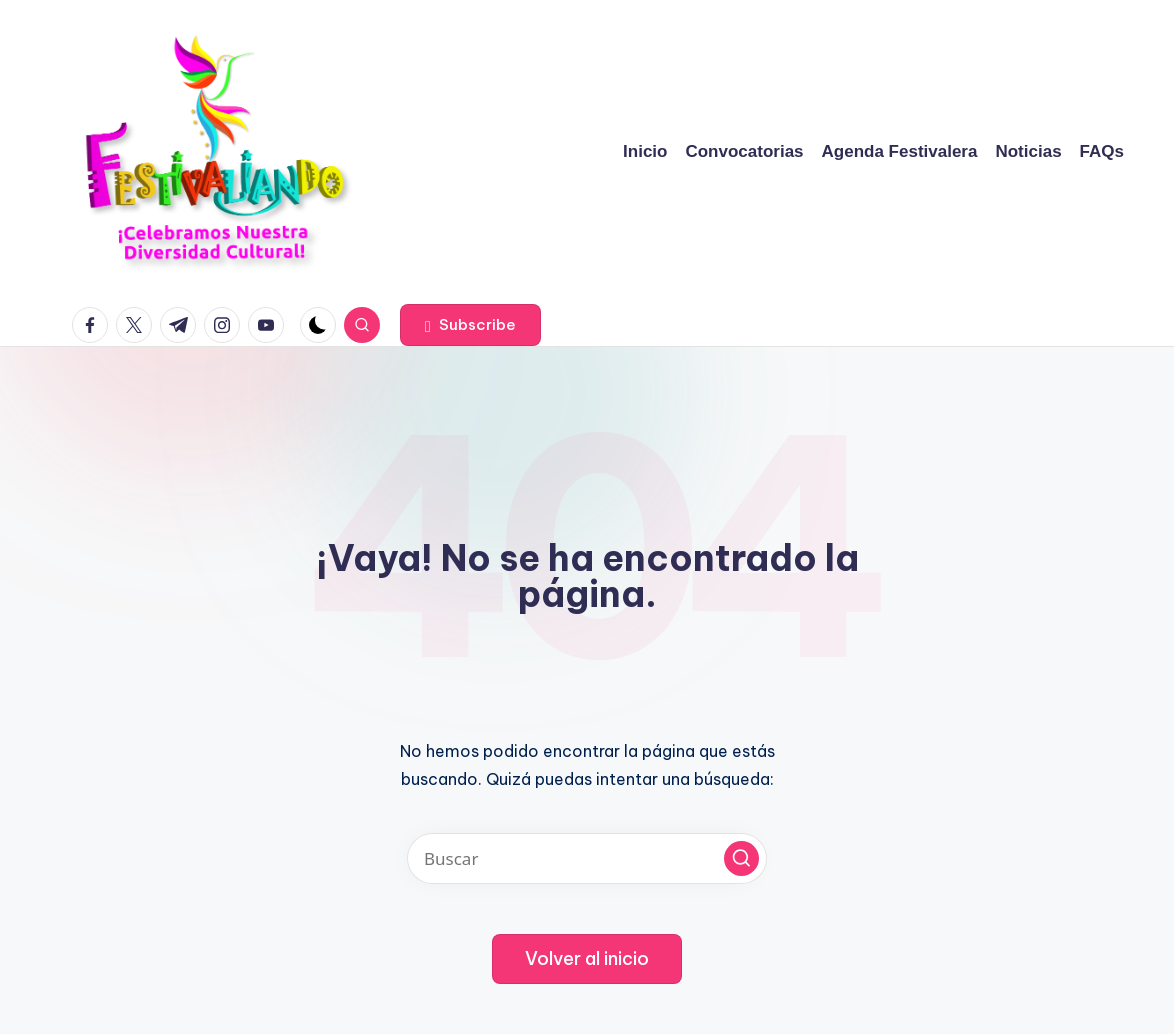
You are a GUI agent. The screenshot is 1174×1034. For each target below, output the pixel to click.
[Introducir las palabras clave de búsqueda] (587, 858)
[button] (470, 325)
